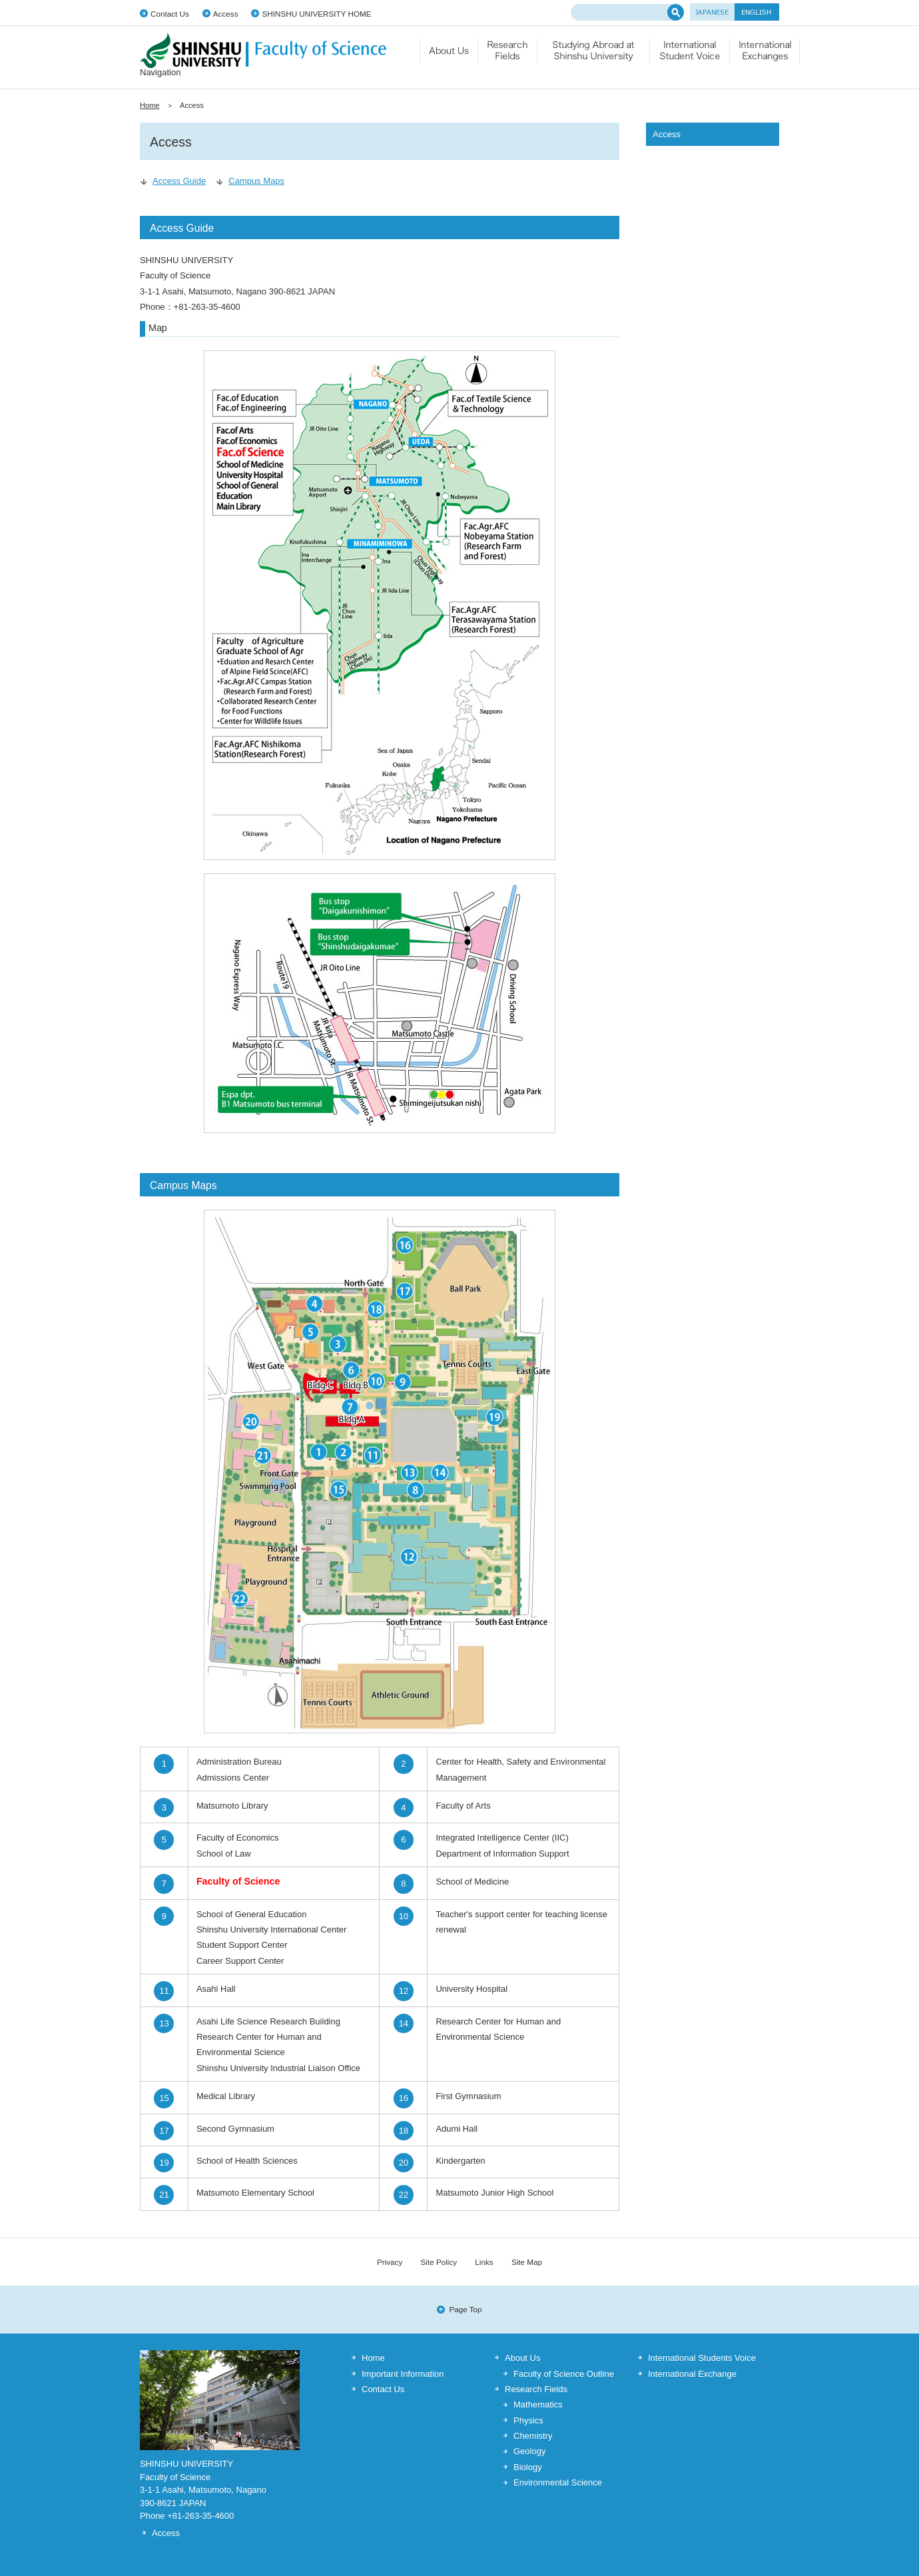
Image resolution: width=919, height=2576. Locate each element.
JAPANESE (712, 12)
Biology (527, 2467)
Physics (528, 2420)
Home (149, 105)
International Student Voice (690, 56)
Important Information (403, 2374)
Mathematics (538, 2404)
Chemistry (533, 2436)
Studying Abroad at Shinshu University (594, 56)
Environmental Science (557, 2482)
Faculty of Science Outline (563, 2374)
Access (225, 13)
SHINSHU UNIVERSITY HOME (316, 13)
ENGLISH (757, 12)
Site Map (526, 2262)
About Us (522, 2358)
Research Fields (507, 56)
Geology (529, 2451)
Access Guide (179, 181)
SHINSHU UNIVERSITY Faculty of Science (263, 50)
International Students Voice (702, 2358)
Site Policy (439, 2262)
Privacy (389, 2262)
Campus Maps (256, 181)
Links (484, 2262)
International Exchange (765, 56)
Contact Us (170, 13)
